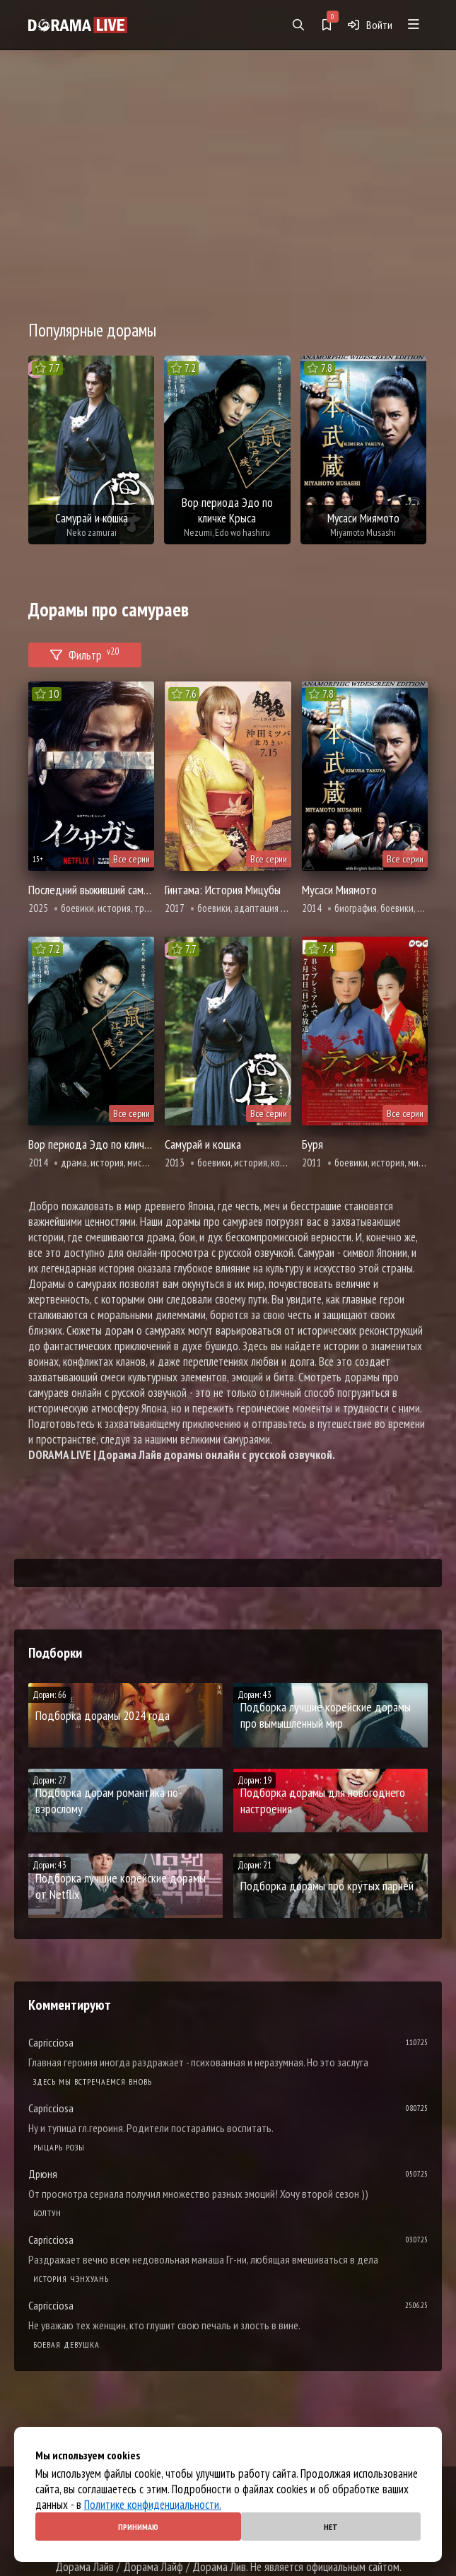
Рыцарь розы (59, 2147)
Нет (331, 2527)
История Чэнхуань (71, 2278)
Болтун (47, 2213)
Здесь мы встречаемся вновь (92, 2081)
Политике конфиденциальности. (152, 2504)
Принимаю (138, 2527)
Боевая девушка (66, 2344)
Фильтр (84, 653)
